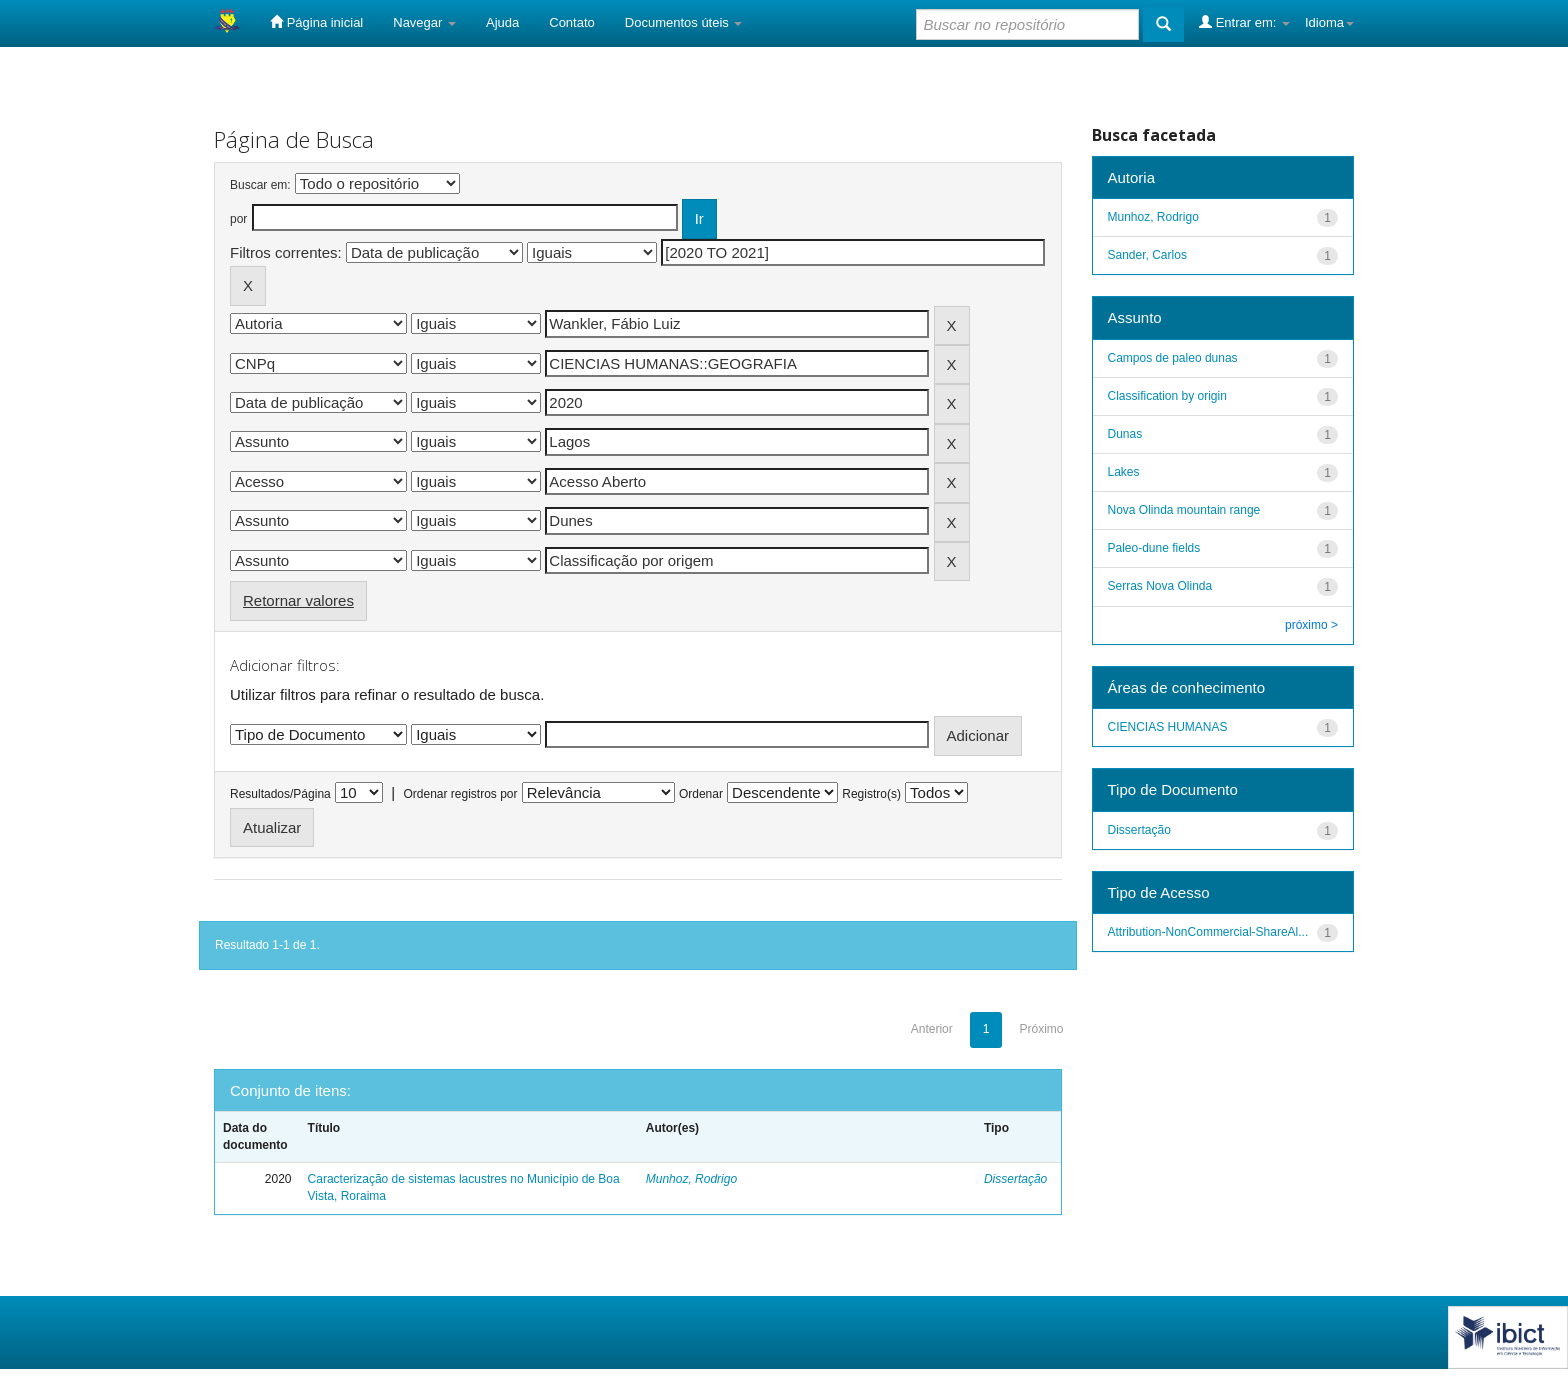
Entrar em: (1244, 22)
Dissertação (1015, 1179)
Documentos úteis (684, 22)
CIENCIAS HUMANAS (1168, 727)
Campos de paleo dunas (1173, 358)
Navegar (424, 22)
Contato (572, 22)
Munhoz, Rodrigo (691, 1179)
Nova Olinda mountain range (1184, 510)
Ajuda (502, 22)
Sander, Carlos (1147, 255)
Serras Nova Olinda (1160, 586)
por (238, 219)
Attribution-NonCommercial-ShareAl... (1208, 932)
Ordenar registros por (460, 794)
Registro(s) (871, 794)
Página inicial (316, 22)
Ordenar (701, 794)
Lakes (1124, 472)
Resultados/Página (280, 794)
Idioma (1329, 22)
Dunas (1125, 434)
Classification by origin (1167, 396)
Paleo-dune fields (1154, 548)
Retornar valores (298, 600)
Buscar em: (260, 185)
